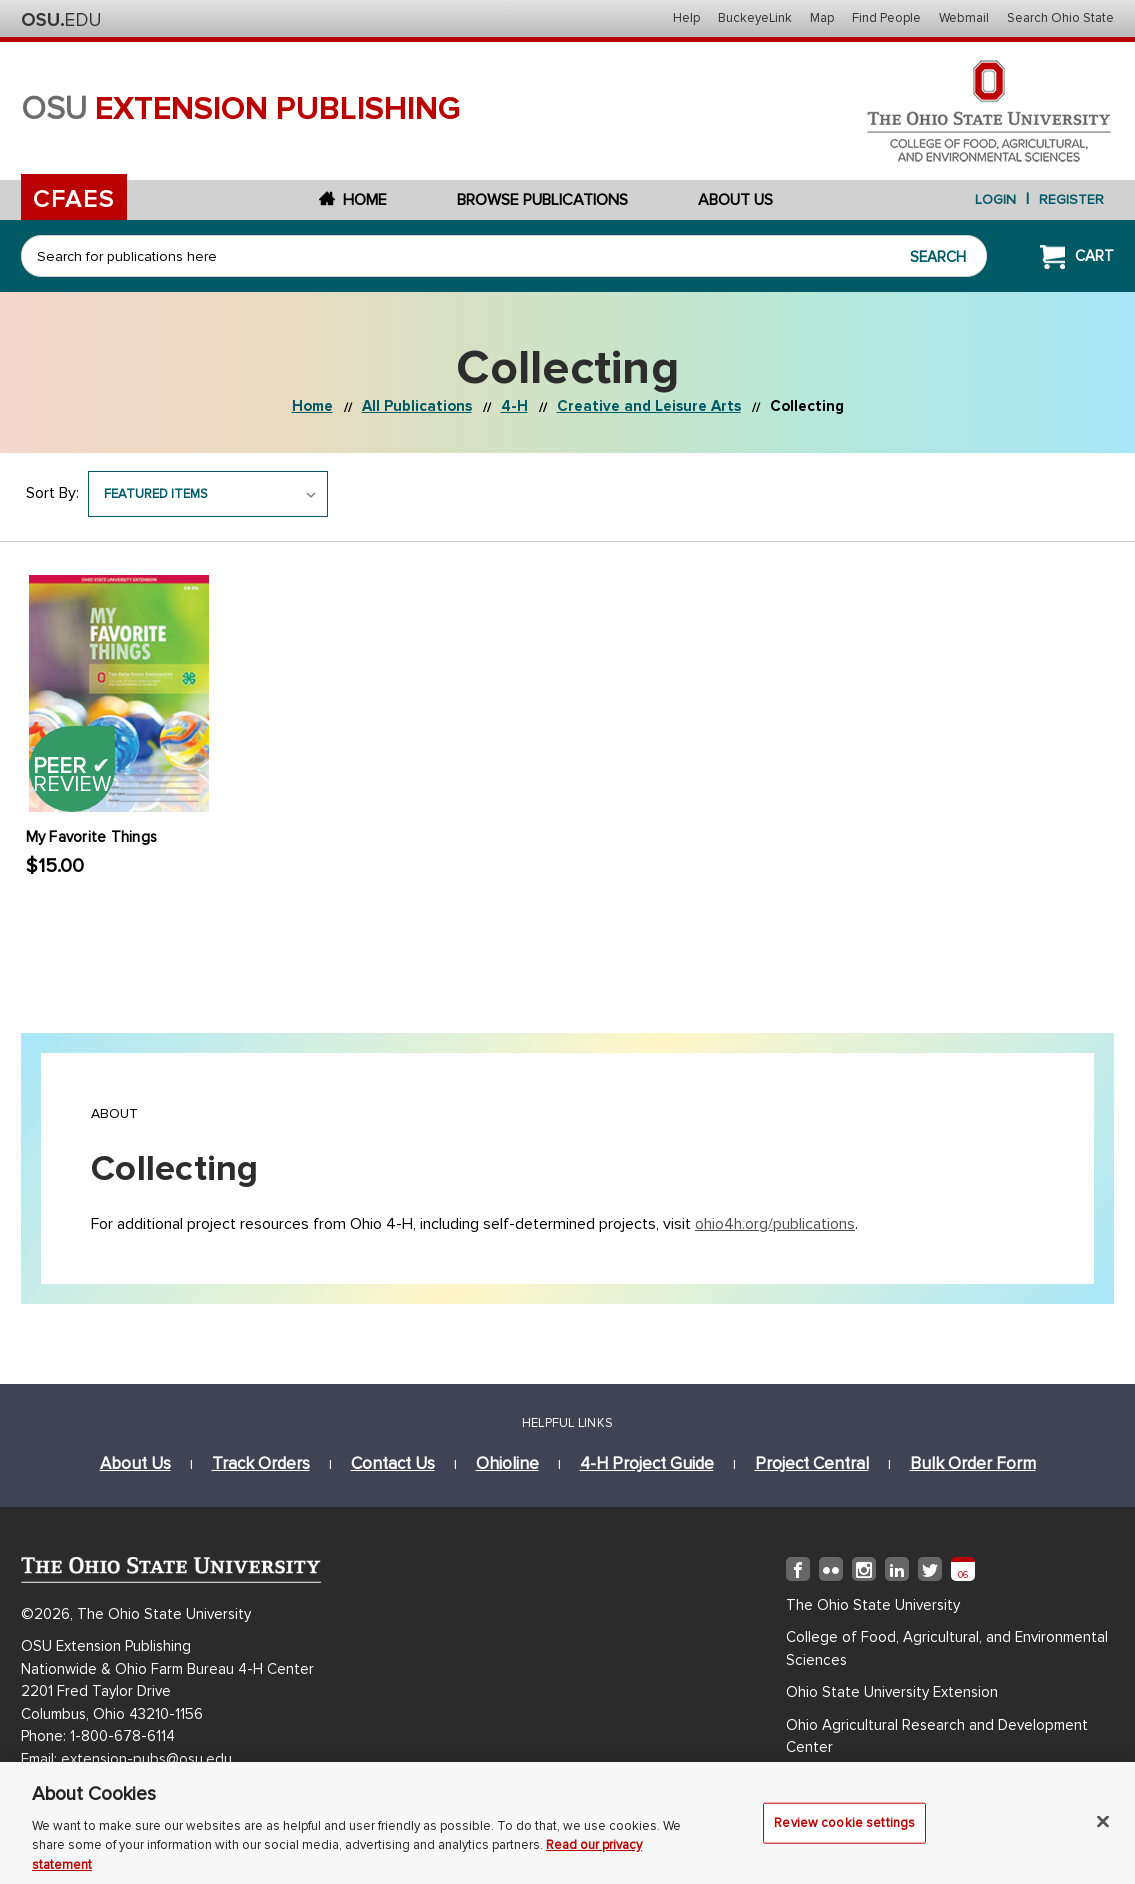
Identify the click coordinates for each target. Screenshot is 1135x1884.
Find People (886, 18)
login (995, 199)
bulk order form (973, 1463)
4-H (514, 406)
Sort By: (52, 493)
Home (353, 200)
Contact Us (393, 1463)
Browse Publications (542, 200)
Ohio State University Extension (892, 1692)
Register (1071, 199)
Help (686, 18)
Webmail (964, 18)
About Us (735, 200)
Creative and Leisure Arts (649, 406)
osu (241, 109)
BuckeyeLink (755, 18)
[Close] (1103, 1830)
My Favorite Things (92, 837)
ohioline (507, 1463)
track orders (261, 1463)
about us (135, 1463)
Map (822, 18)
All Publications (417, 406)
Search (938, 257)
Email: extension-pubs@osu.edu (126, 1759)
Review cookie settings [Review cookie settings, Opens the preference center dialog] (844, 1831)
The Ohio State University (61, 20)
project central (812, 1463)
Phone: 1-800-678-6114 (98, 1736)
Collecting (807, 406)
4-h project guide (647, 1463)
